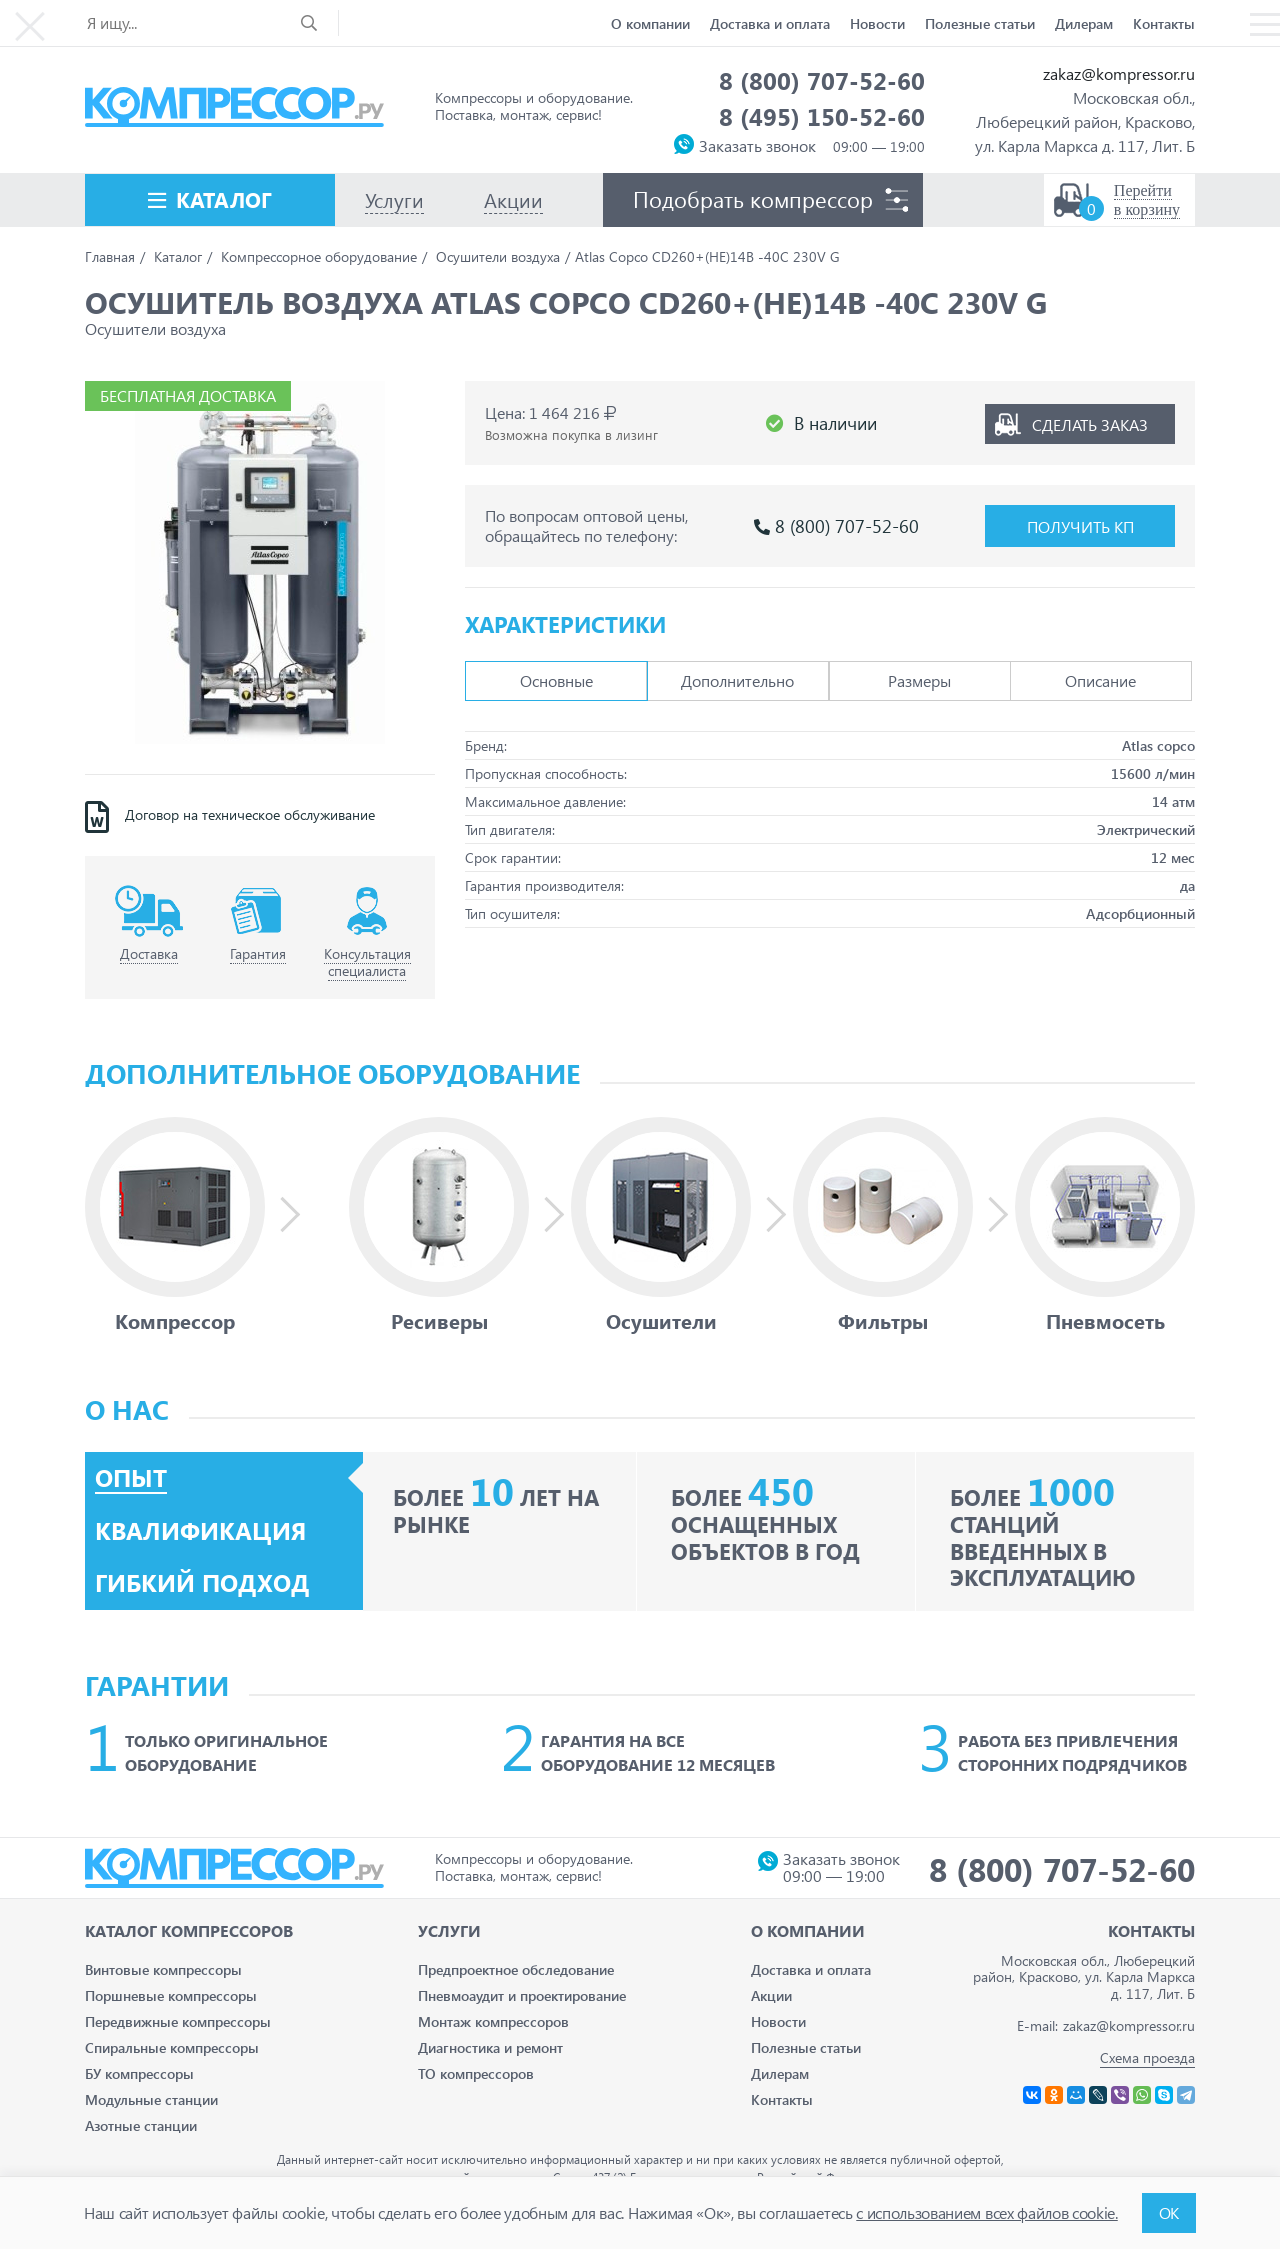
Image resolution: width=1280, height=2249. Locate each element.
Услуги (449, 1930)
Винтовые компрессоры (163, 1969)
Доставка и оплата (770, 23)
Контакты (1164, 23)
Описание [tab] (1100, 680)
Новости (877, 23)
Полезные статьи (980, 23)
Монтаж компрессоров (493, 2021)
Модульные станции (151, 2099)
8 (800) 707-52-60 (822, 80)
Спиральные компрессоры (172, 2047)
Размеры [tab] (919, 680)
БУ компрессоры (139, 2073)
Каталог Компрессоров (189, 1930)
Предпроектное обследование (516, 1969)
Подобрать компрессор (753, 199)
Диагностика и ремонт (490, 2047)
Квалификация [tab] (200, 1531)
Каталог (224, 199)
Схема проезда (1147, 2057)
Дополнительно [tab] (737, 680)
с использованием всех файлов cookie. (986, 2212)
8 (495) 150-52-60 (822, 116)
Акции (771, 1995)
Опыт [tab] (131, 1478)
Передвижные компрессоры (178, 2021)
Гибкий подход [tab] (202, 1583)
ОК (1169, 2212)
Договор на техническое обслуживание (250, 815)
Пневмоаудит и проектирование (522, 1995)
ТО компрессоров (476, 2073)
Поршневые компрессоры (171, 1995)
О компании (650, 23)
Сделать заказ (1090, 423)
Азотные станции (141, 2125)
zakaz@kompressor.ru (1119, 73)
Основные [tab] (556, 680)
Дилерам (1084, 23)
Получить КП (1080, 526)
